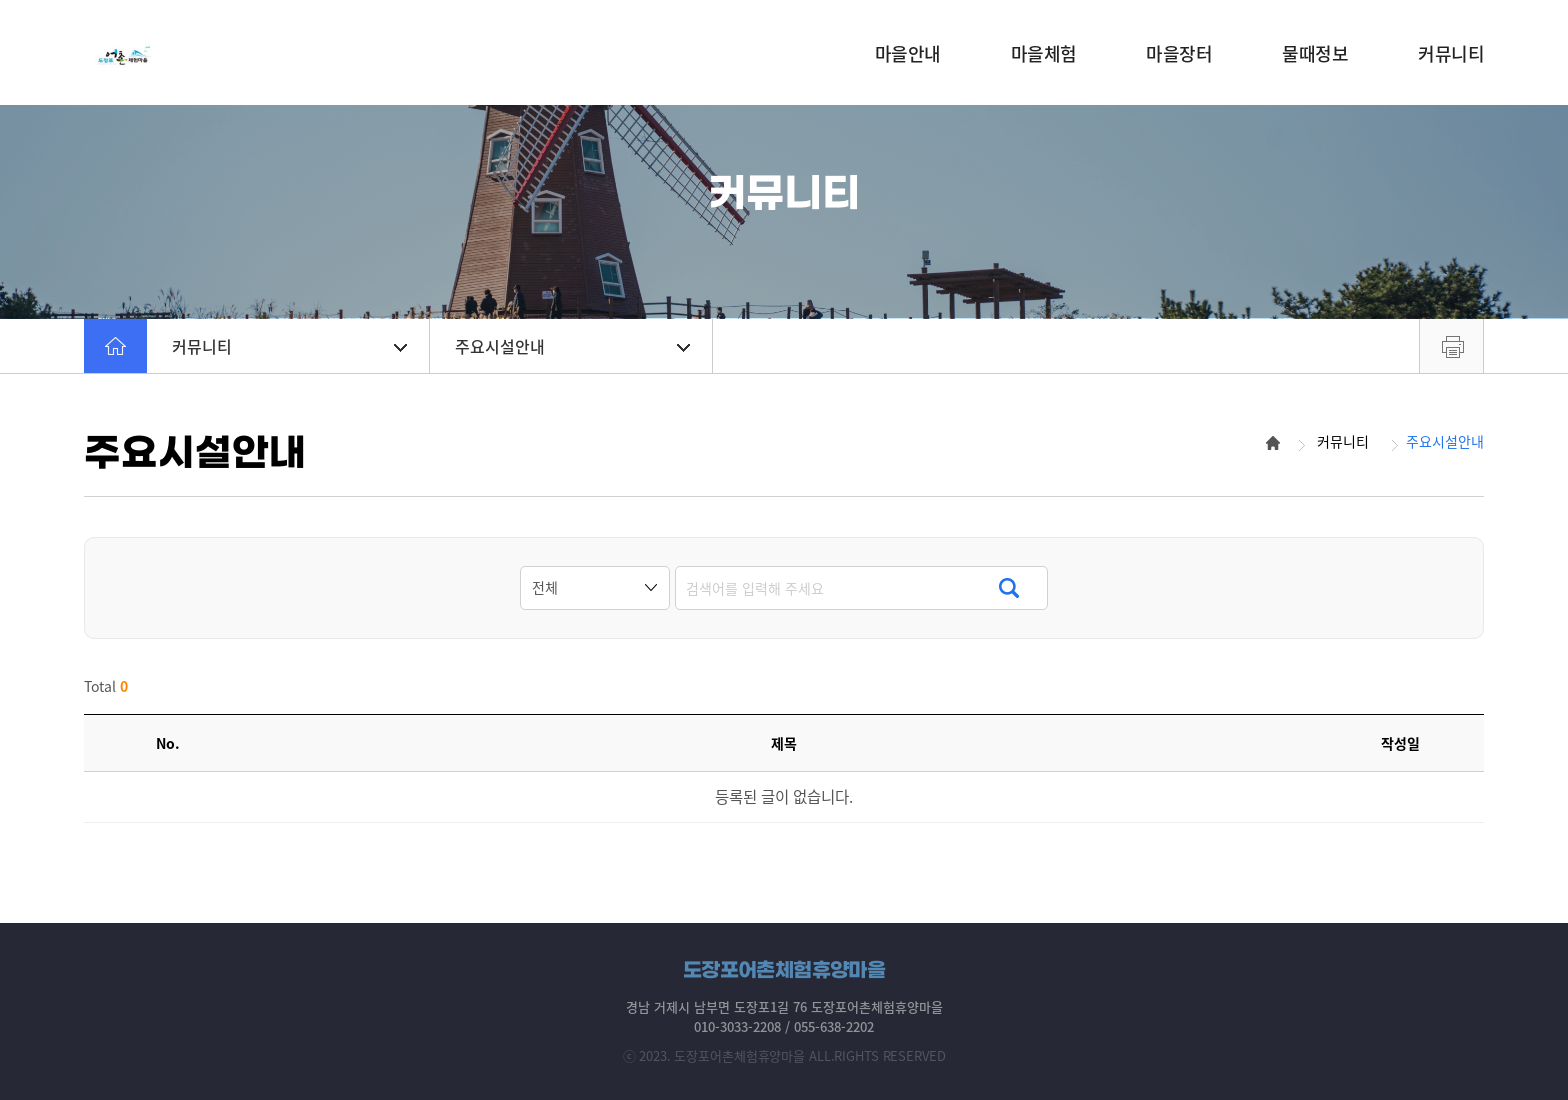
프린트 (1451, 346)
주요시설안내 (572, 346)
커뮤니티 (289, 346)
